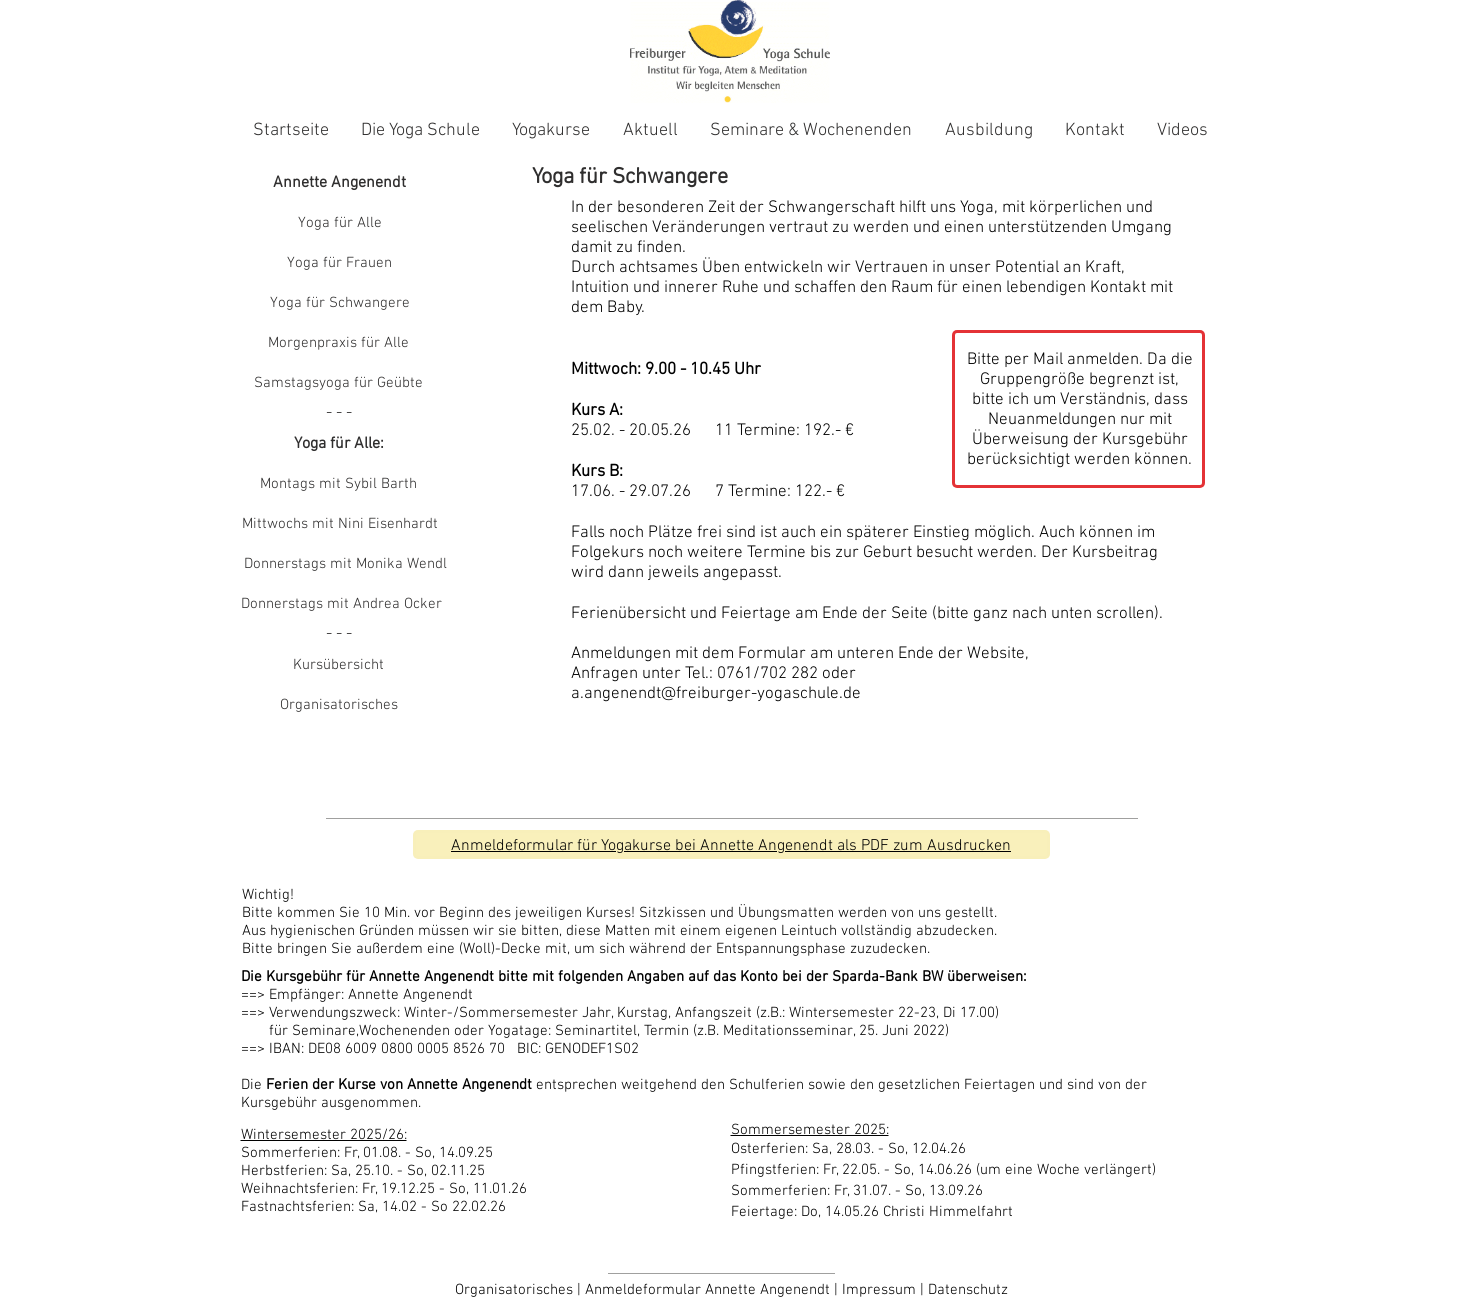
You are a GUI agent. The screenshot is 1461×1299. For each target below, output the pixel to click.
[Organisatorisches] (339, 706)
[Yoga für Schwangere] (340, 304)
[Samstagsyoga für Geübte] (339, 384)
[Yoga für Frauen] (340, 264)
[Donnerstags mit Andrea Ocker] (341, 605)
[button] (339, 414)
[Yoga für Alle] (340, 224)
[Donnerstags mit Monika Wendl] (345, 565)
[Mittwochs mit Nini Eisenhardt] (340, 525)
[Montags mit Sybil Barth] (339, 485)
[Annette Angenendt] (340, 184)
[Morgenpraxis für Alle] (339, 344)
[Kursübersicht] (339, 666)
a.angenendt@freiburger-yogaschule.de (716, 694)
